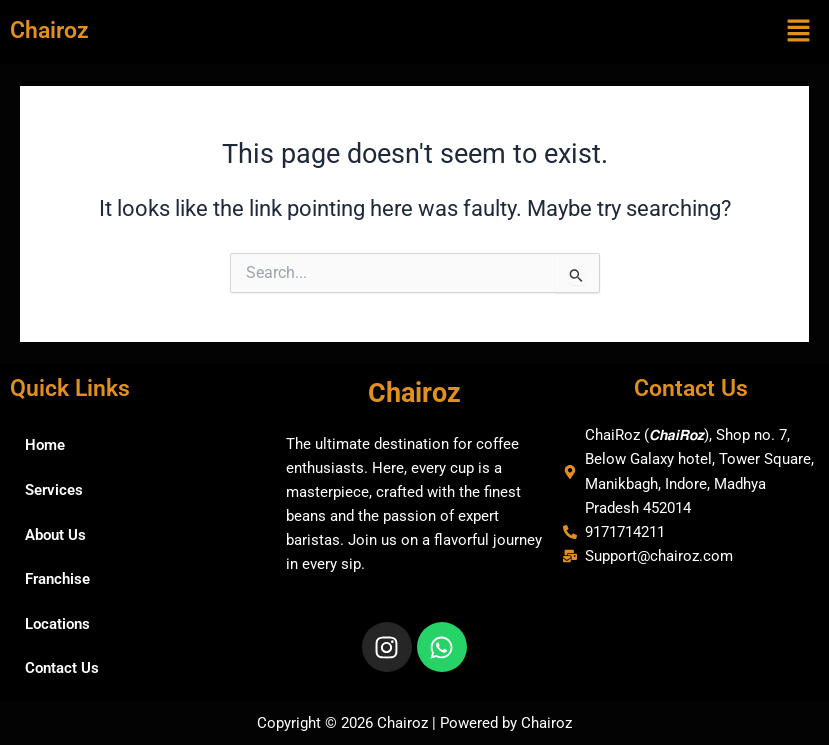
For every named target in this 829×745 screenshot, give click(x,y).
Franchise (57, 579)
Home (45, 445)
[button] (799, 32)
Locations (57, 624)
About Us (55, 535)
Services (54, 490)
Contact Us (62, 668)
